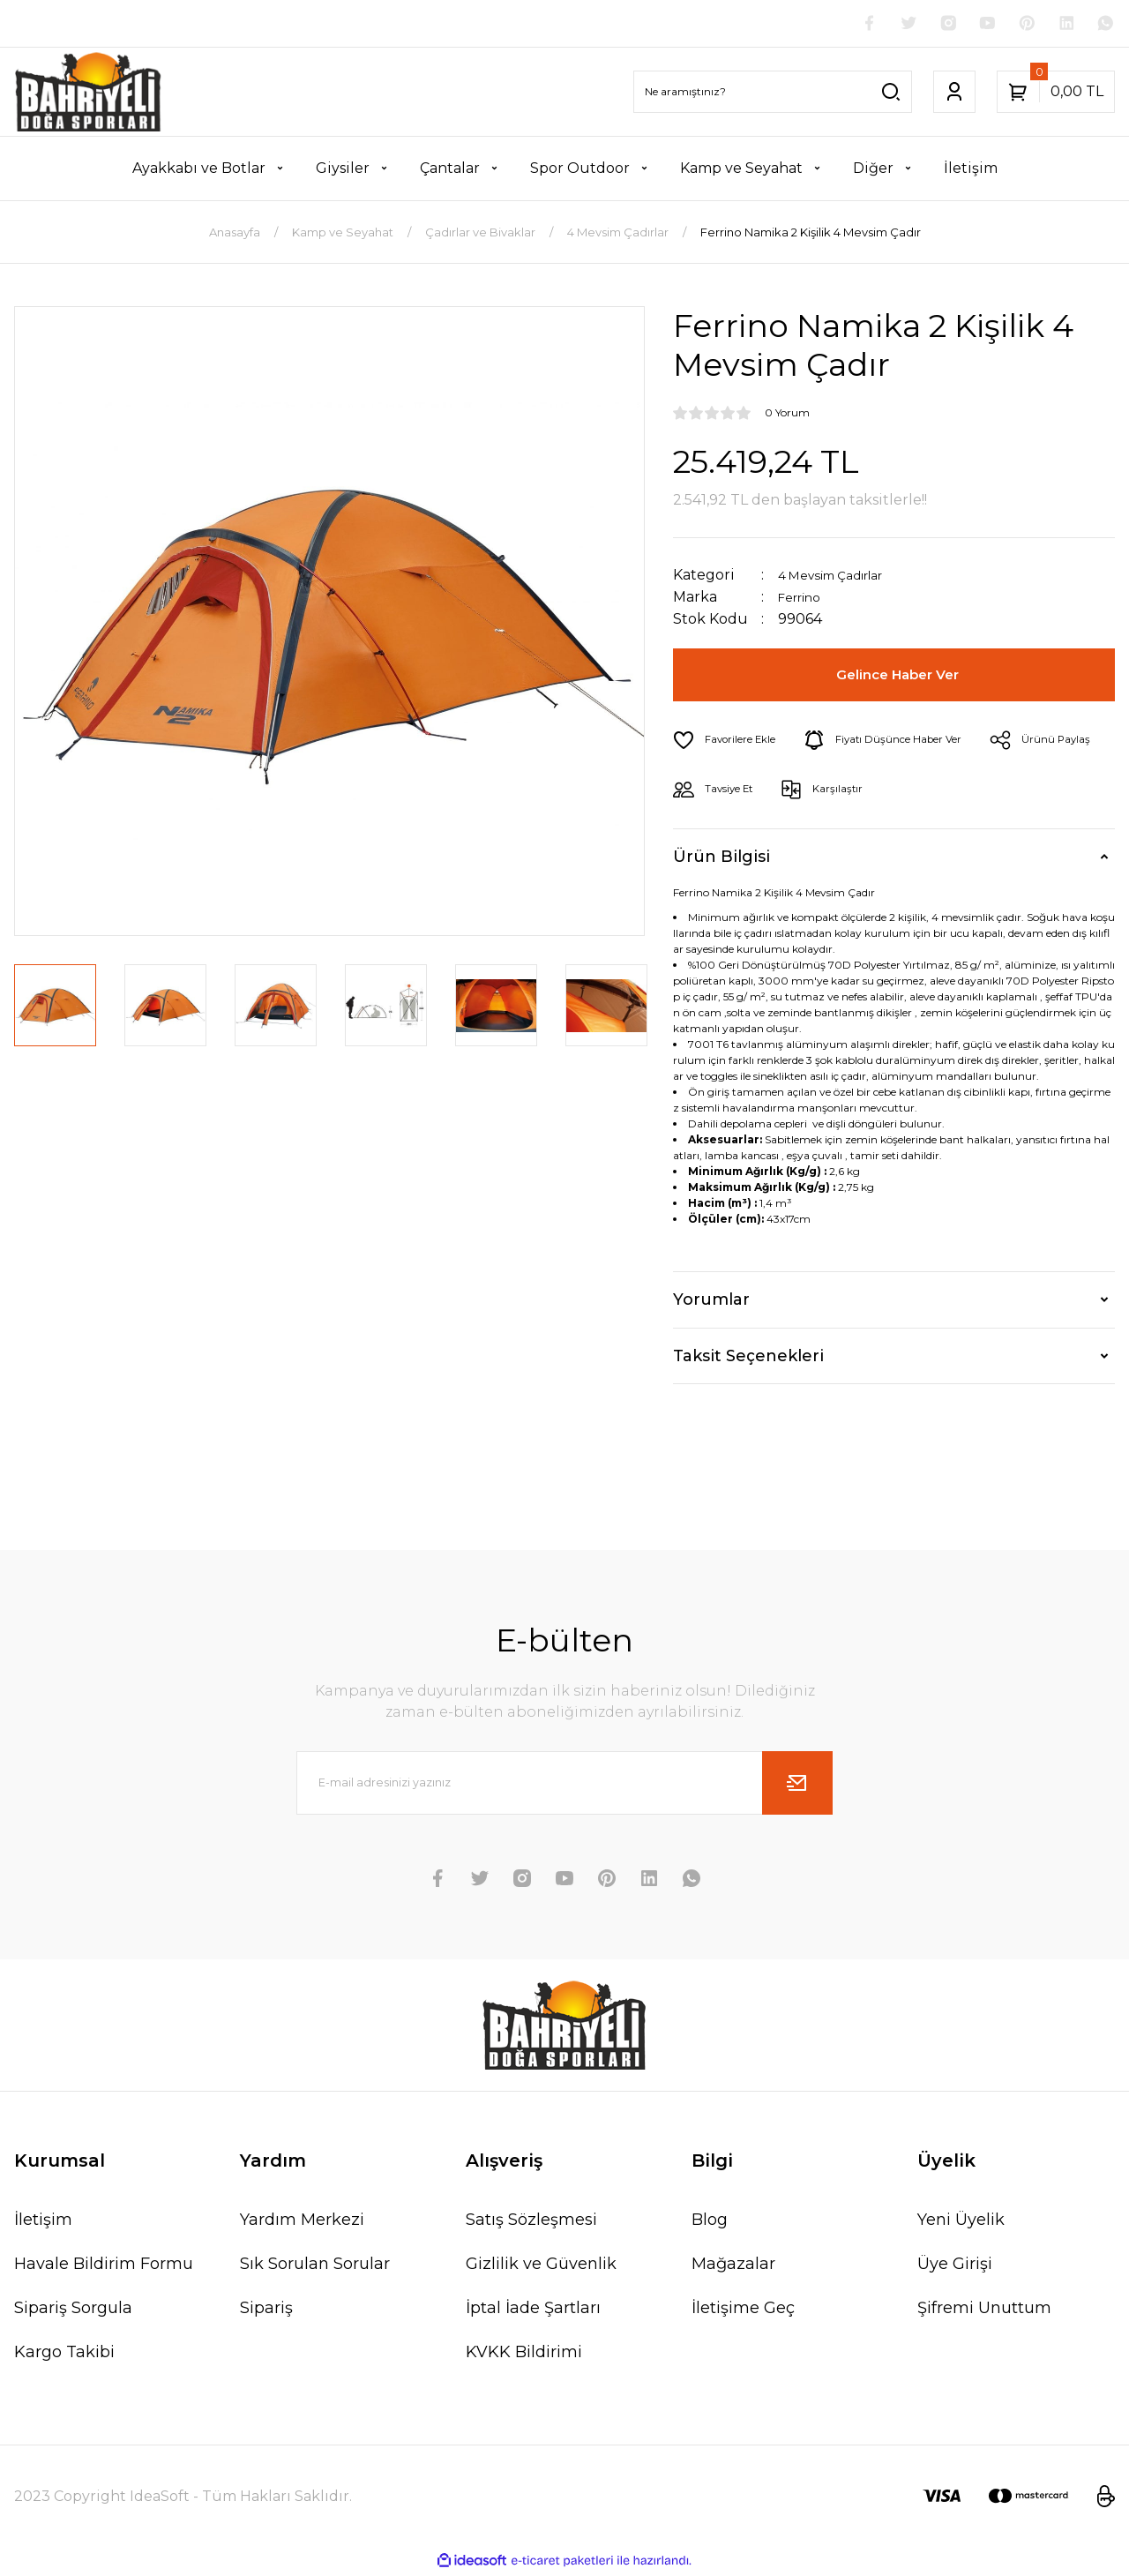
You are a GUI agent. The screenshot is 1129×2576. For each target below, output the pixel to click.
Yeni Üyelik (961, 2222)
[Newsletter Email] (564, 1785)
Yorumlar (711, 1302)
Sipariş (266, 2310)
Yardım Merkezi (302, 2222)
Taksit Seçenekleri (748, 1358)
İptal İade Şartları (533, 2310)
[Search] (772, 94)
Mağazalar (733, 2266)
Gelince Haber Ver (901, 677)
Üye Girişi (954, 2266)
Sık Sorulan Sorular (315, 2266)
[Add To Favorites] (731, 742)
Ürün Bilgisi (721, 859)
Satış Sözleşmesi (531, 2222)
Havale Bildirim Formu (103, 2266)
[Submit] (797, 1785)
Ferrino (804, 599)
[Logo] (88, 94)
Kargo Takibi (64, 2354)
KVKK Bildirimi (524, 2354)
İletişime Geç (743, 2310)
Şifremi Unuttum (984, 2310)
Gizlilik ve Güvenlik (541, 2266)
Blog (710, 2222)
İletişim (43, 2222)
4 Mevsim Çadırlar (841, 577)
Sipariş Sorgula (73, 2310)
